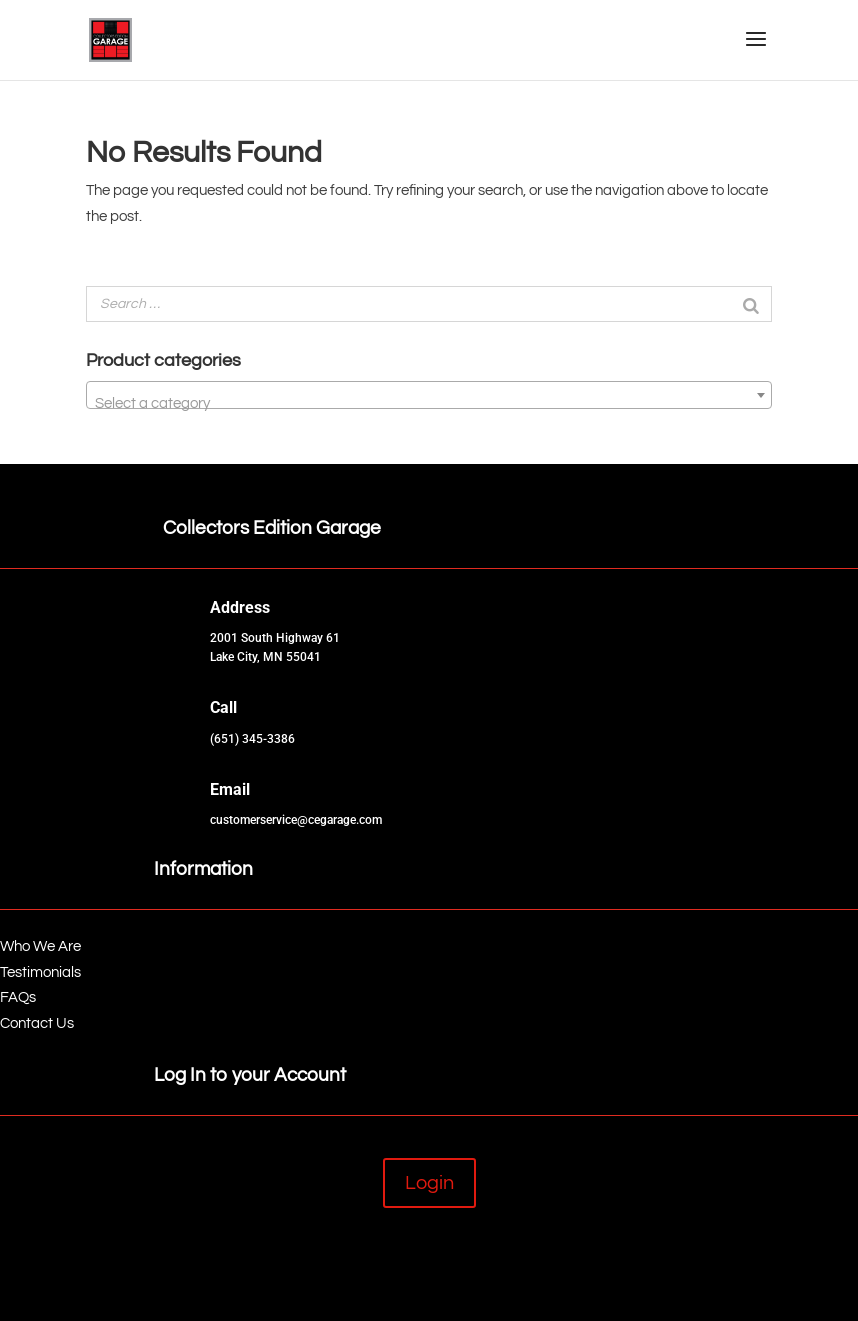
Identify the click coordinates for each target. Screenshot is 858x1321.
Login (429, 1183)
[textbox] (429, 403)
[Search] (751, 304)
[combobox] (429, 395)
